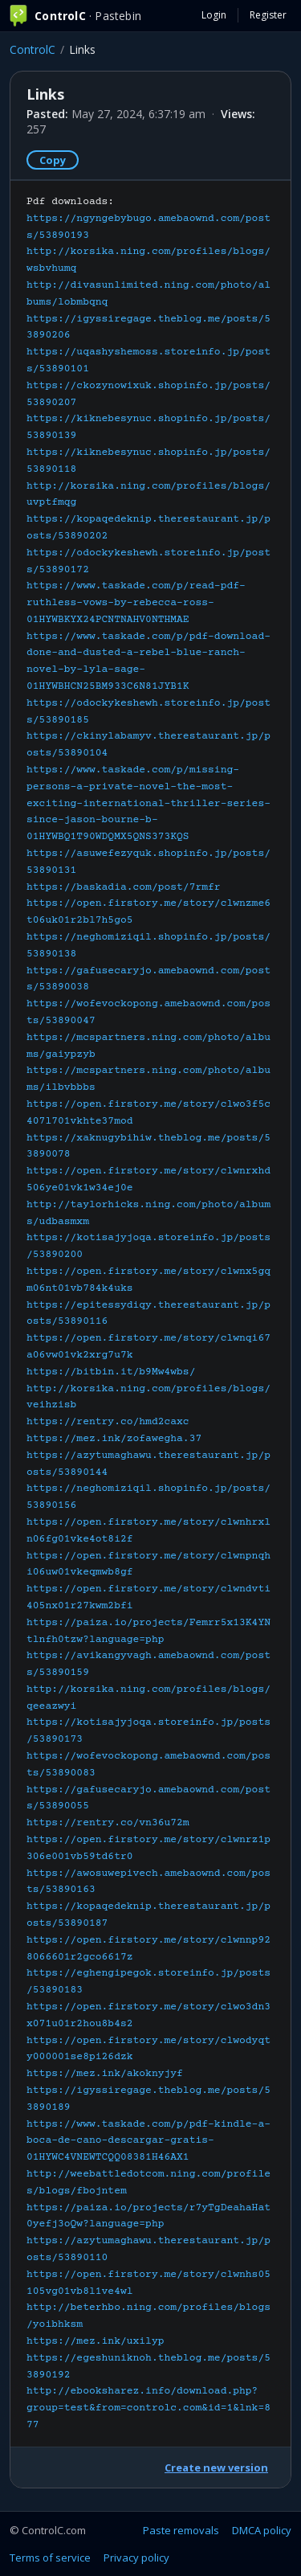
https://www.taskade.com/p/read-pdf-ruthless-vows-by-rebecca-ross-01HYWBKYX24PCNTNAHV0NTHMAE (136, 602)
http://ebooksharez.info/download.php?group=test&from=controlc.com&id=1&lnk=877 (148, 2408)
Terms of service (50, 2557)
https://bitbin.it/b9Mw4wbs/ (110, 1372)
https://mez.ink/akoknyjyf (104, 2073)
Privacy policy (136, 2557)
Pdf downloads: (148, 1313)
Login (213, 15)
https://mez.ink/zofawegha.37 (113, 1438)
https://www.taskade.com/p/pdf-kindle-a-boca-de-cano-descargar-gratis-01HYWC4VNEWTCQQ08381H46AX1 (148, 2141)
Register (268, 15)
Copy (52, 160)
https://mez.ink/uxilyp (95, 2341)
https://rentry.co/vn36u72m (107, 1823)
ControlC (32, 49)
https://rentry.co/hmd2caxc (107, 1421)
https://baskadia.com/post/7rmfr (123, 887)
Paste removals (181, 2530)
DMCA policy (261, 2530)
